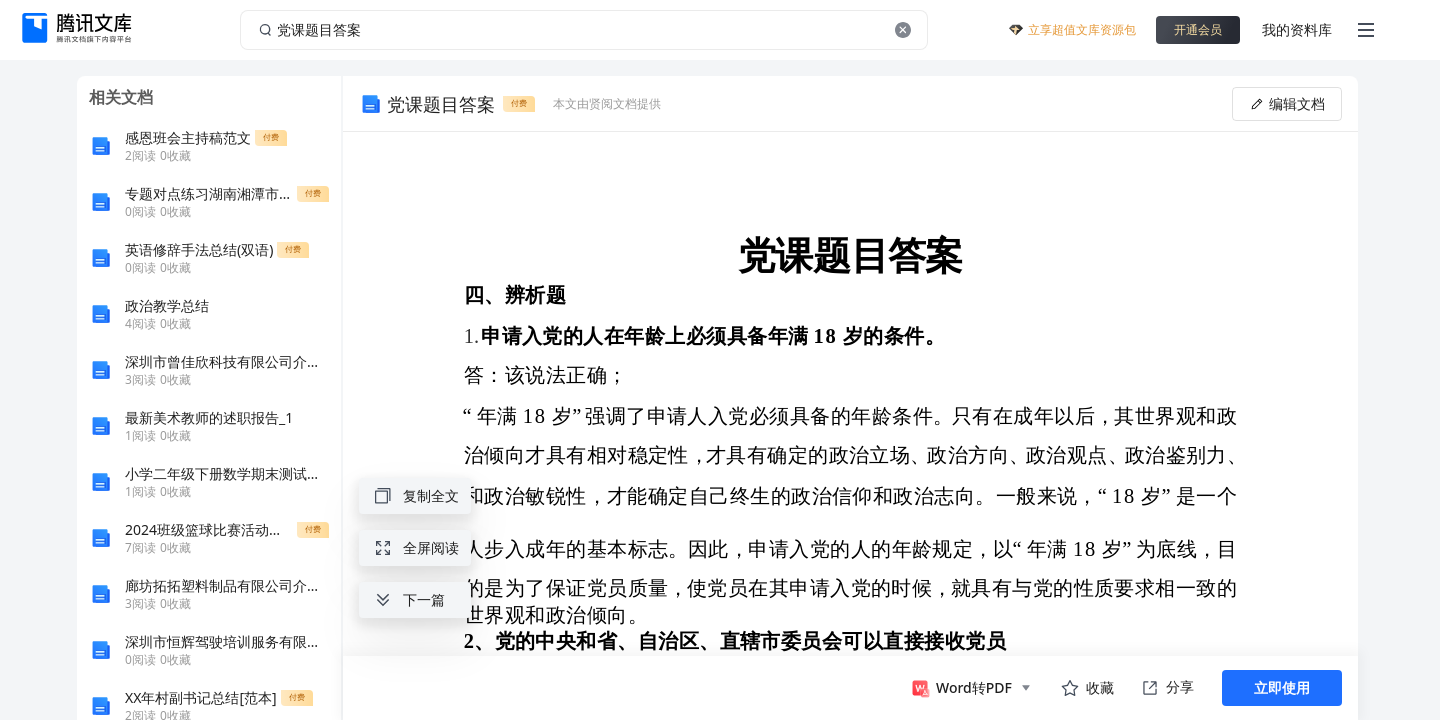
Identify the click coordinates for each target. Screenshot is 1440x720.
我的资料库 (1297, 29)
